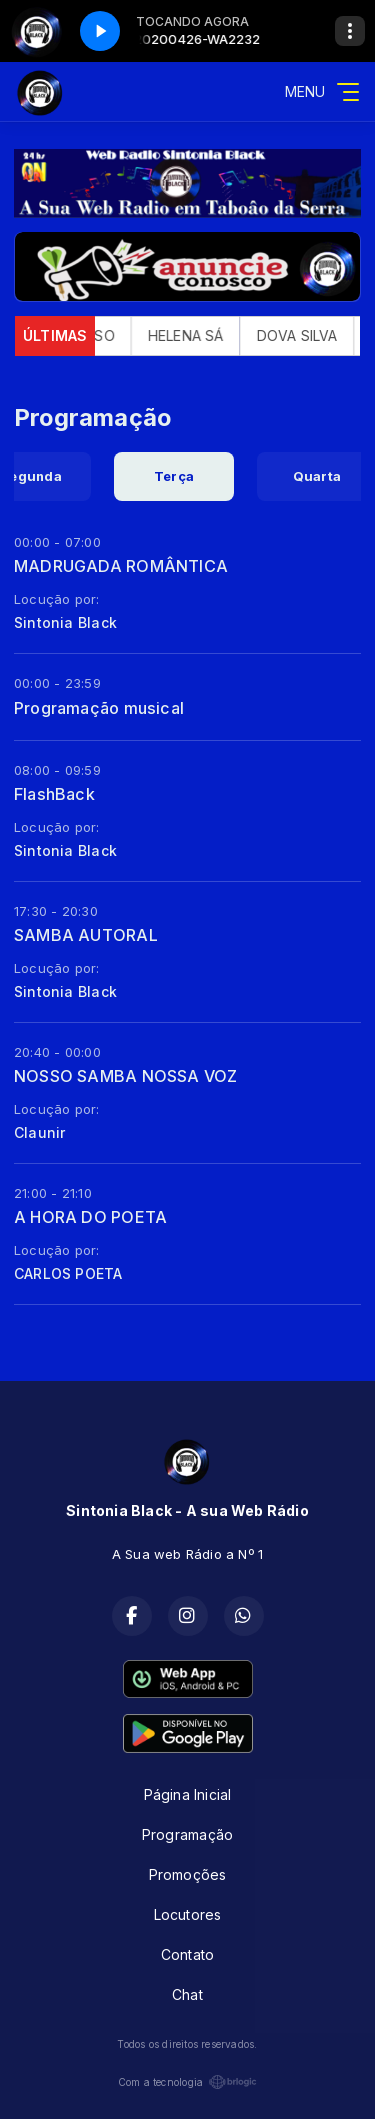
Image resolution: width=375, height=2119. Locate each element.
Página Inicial (188, 1794)
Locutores (188, 1914)
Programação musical (99, 708)
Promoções (188, 1874)
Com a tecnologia (187, 2082)
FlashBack (54, 794)
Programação (187, 1834)
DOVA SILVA (308, 335)
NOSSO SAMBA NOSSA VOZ (125, 1076)
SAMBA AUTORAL (86, 935)
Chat (187, 1994)
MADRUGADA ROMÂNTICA (121, 566)
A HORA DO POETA (90, 1217)
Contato (187, 1954)
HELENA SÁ (197, 335)
